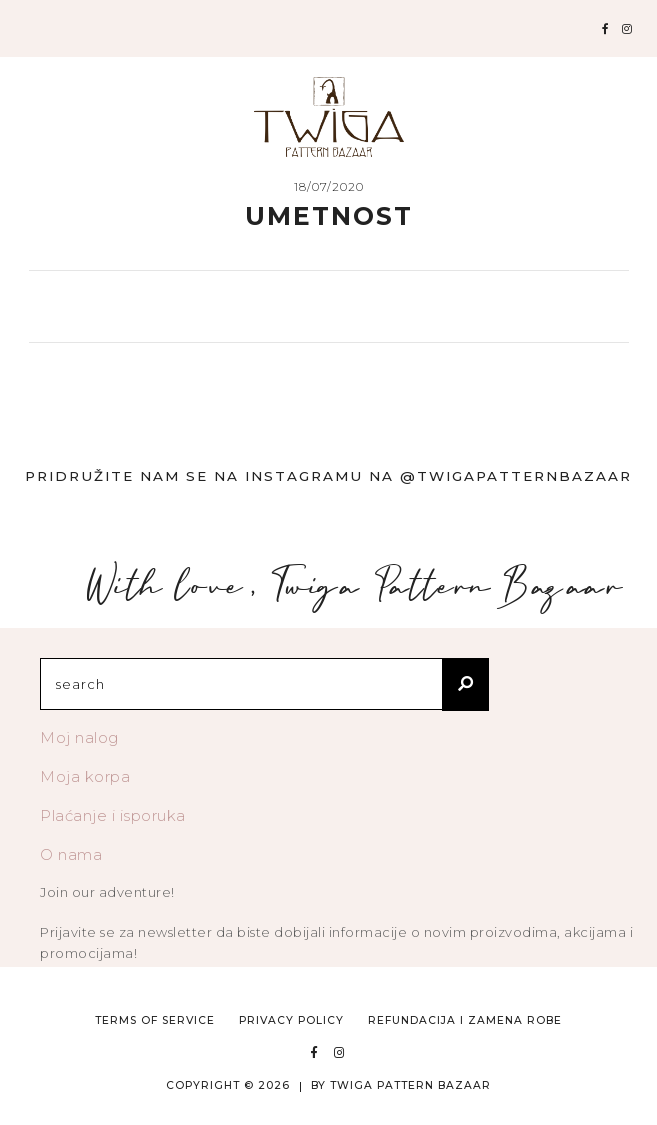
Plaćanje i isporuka (113, 815)
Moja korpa (85, 776)
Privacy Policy (291, 1020)
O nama (71, 854)
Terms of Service (155, 1020)
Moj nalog (79, 737)
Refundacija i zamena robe (465, 1020)
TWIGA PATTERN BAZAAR (410, 1085)
